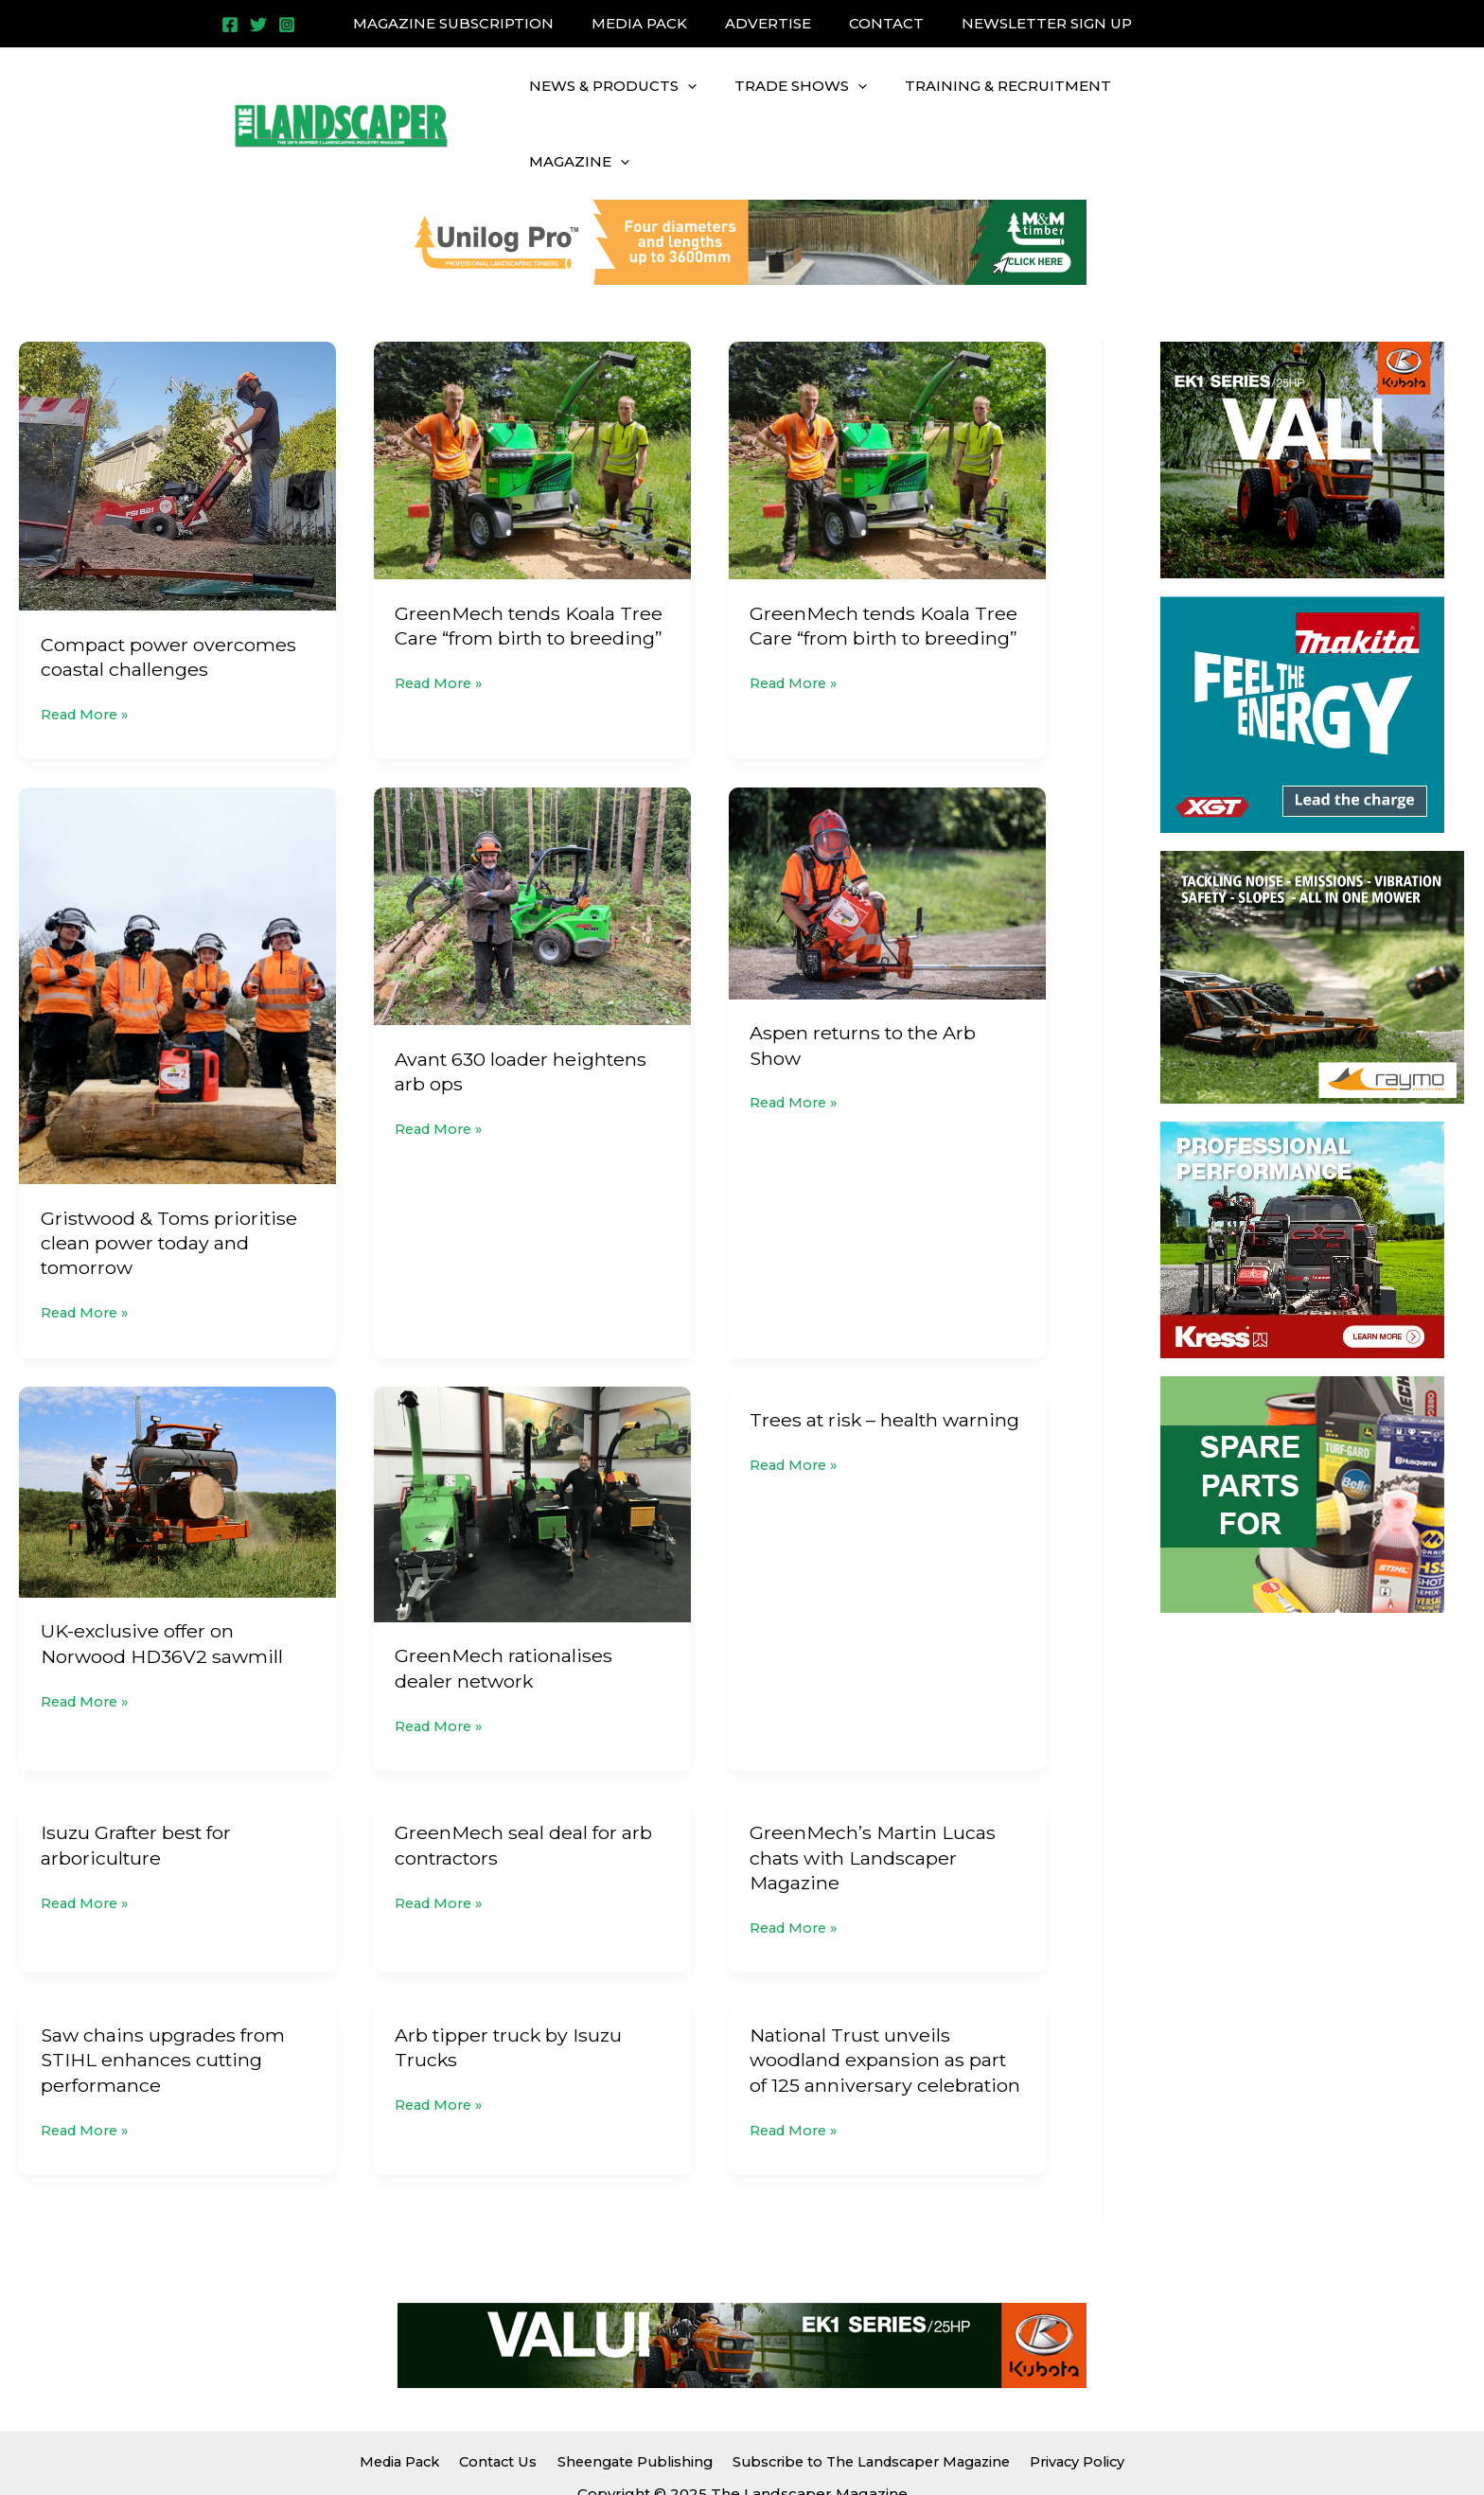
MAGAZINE (1166, 102)
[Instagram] (286, 24)
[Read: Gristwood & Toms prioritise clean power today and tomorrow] (177, 939)
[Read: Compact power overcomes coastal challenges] (177, 430)
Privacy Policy (1082, 2411)
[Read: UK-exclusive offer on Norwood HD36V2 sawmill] (177, 1444)
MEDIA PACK (649, 23)
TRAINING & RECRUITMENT (984, 102)
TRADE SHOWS (786, 102)
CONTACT (876, 23)
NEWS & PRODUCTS (608, 102)
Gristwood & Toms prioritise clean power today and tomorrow (171, 1197)
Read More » (87, 668)
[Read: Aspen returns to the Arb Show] (887, 847)
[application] (683, 102)
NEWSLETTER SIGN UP (1028, 23)
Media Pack (395, 2411)
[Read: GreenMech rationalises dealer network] (532, 1456)
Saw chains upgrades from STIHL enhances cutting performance (164, 2011)
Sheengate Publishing (628, 2411)
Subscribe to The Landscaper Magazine (871, 2411)
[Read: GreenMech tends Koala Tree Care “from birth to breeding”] (532, 415)
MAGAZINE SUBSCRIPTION (472, 23)
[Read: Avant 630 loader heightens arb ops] (532, 860)
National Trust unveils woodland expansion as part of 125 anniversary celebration (886, 2011)
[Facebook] (229, 24)
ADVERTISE (768, 23)
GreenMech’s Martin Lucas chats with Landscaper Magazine (874, 1810)
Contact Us (492, 2411)
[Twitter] (258, 24)
